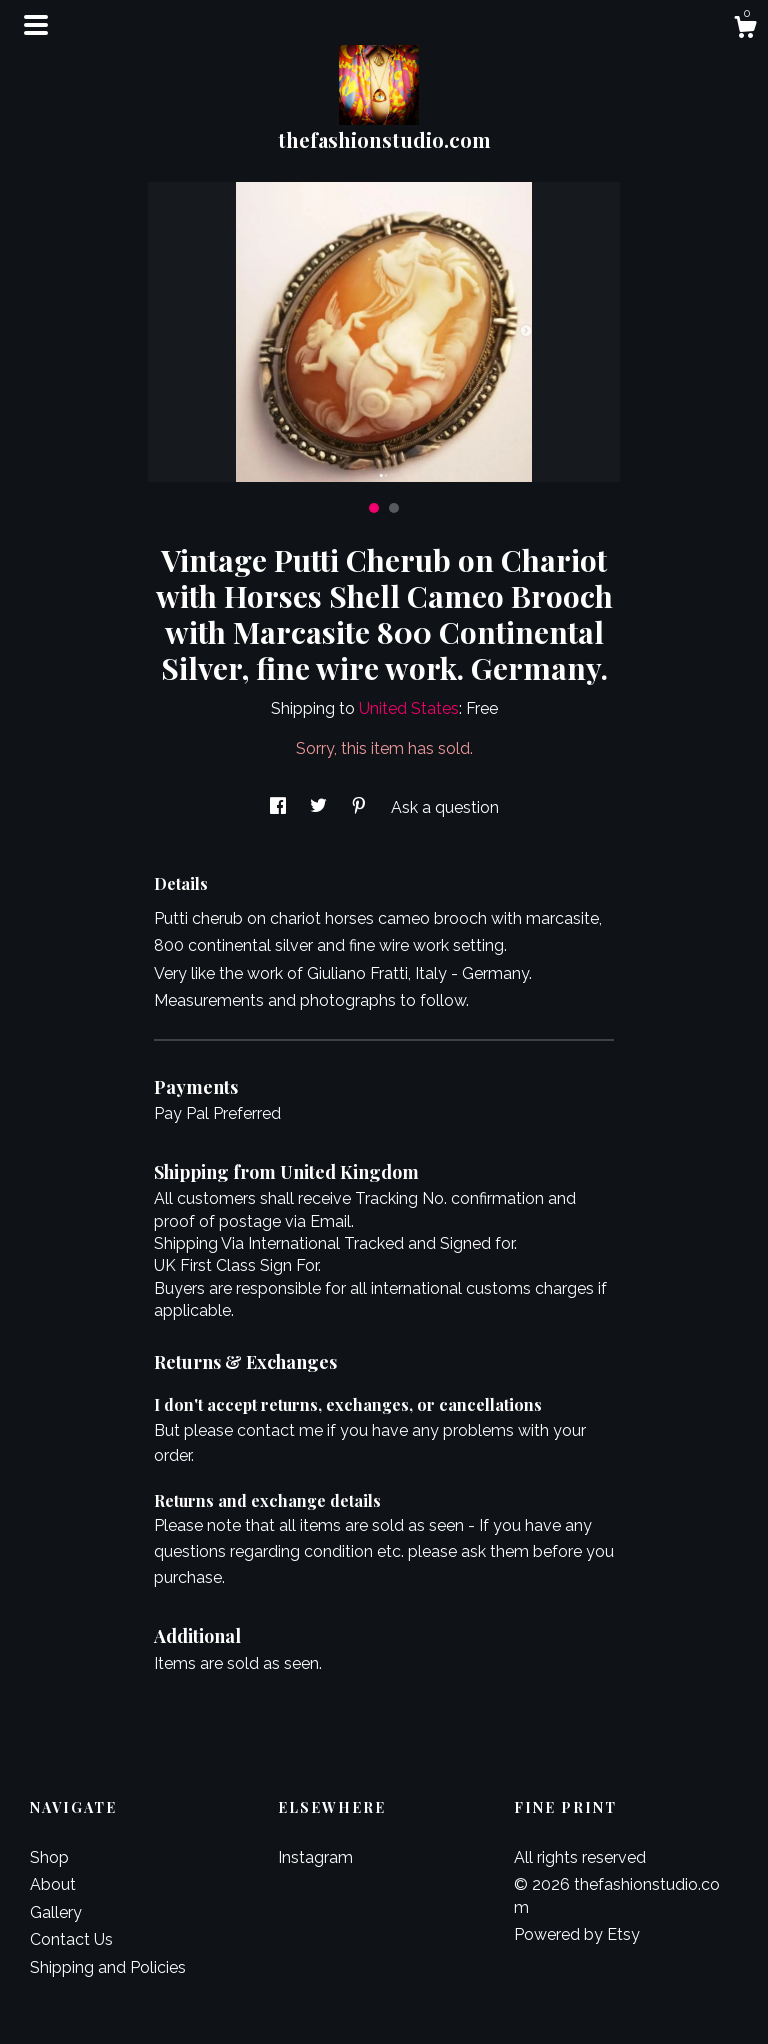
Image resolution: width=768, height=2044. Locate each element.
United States (409, 708)
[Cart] (745, 30)
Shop (49, 1857)
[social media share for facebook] (280, 807)
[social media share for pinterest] (361, 807)
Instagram (315, 1857)
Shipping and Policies (108, 1967)
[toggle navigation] (36, 25)
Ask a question (445, 807)
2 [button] (394, 508)
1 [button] (374, 508)
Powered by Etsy (577, 1934)
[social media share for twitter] (320, 807)
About (53, 1884)
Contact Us (71, 1939)
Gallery (56, 1912)
